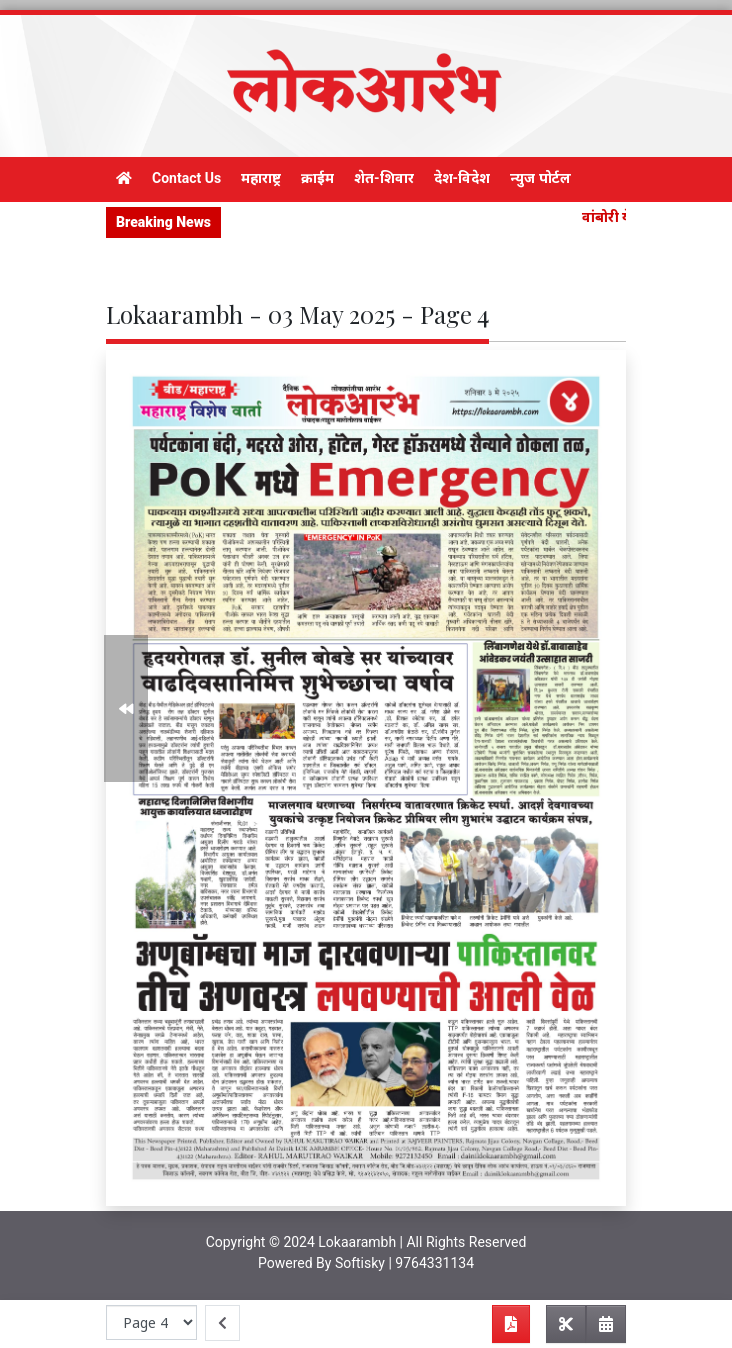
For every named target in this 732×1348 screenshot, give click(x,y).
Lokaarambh (357, 1242)
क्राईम (317, 178)
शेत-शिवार (384, 178)
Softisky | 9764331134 (404, 1263)
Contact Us (186, 178)
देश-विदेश (462, 178)
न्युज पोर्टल (540, 178)
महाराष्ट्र (261, 178)
